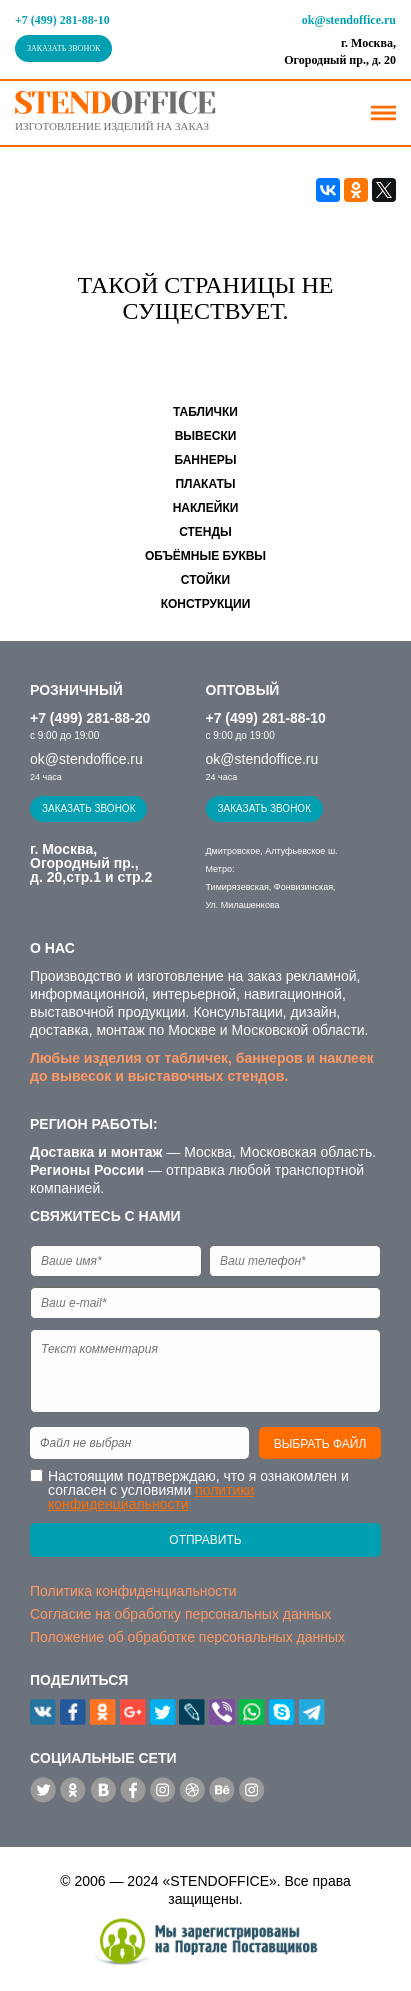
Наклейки (206, 508)
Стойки (205, 580)
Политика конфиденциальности (133, 1591)
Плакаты (205, 484)
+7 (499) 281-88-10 (62, 20)
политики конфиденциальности (151, 1497)
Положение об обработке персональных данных (187, 1637)
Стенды (205, 532)
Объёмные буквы (205, 556)
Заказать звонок (63, 48)
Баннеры (206, 460)
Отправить (205, 1540)
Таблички (205, 412)
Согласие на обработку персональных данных (180, 1614)
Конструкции (206, 604)
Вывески (206, 436)
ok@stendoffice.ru (349, 20)
